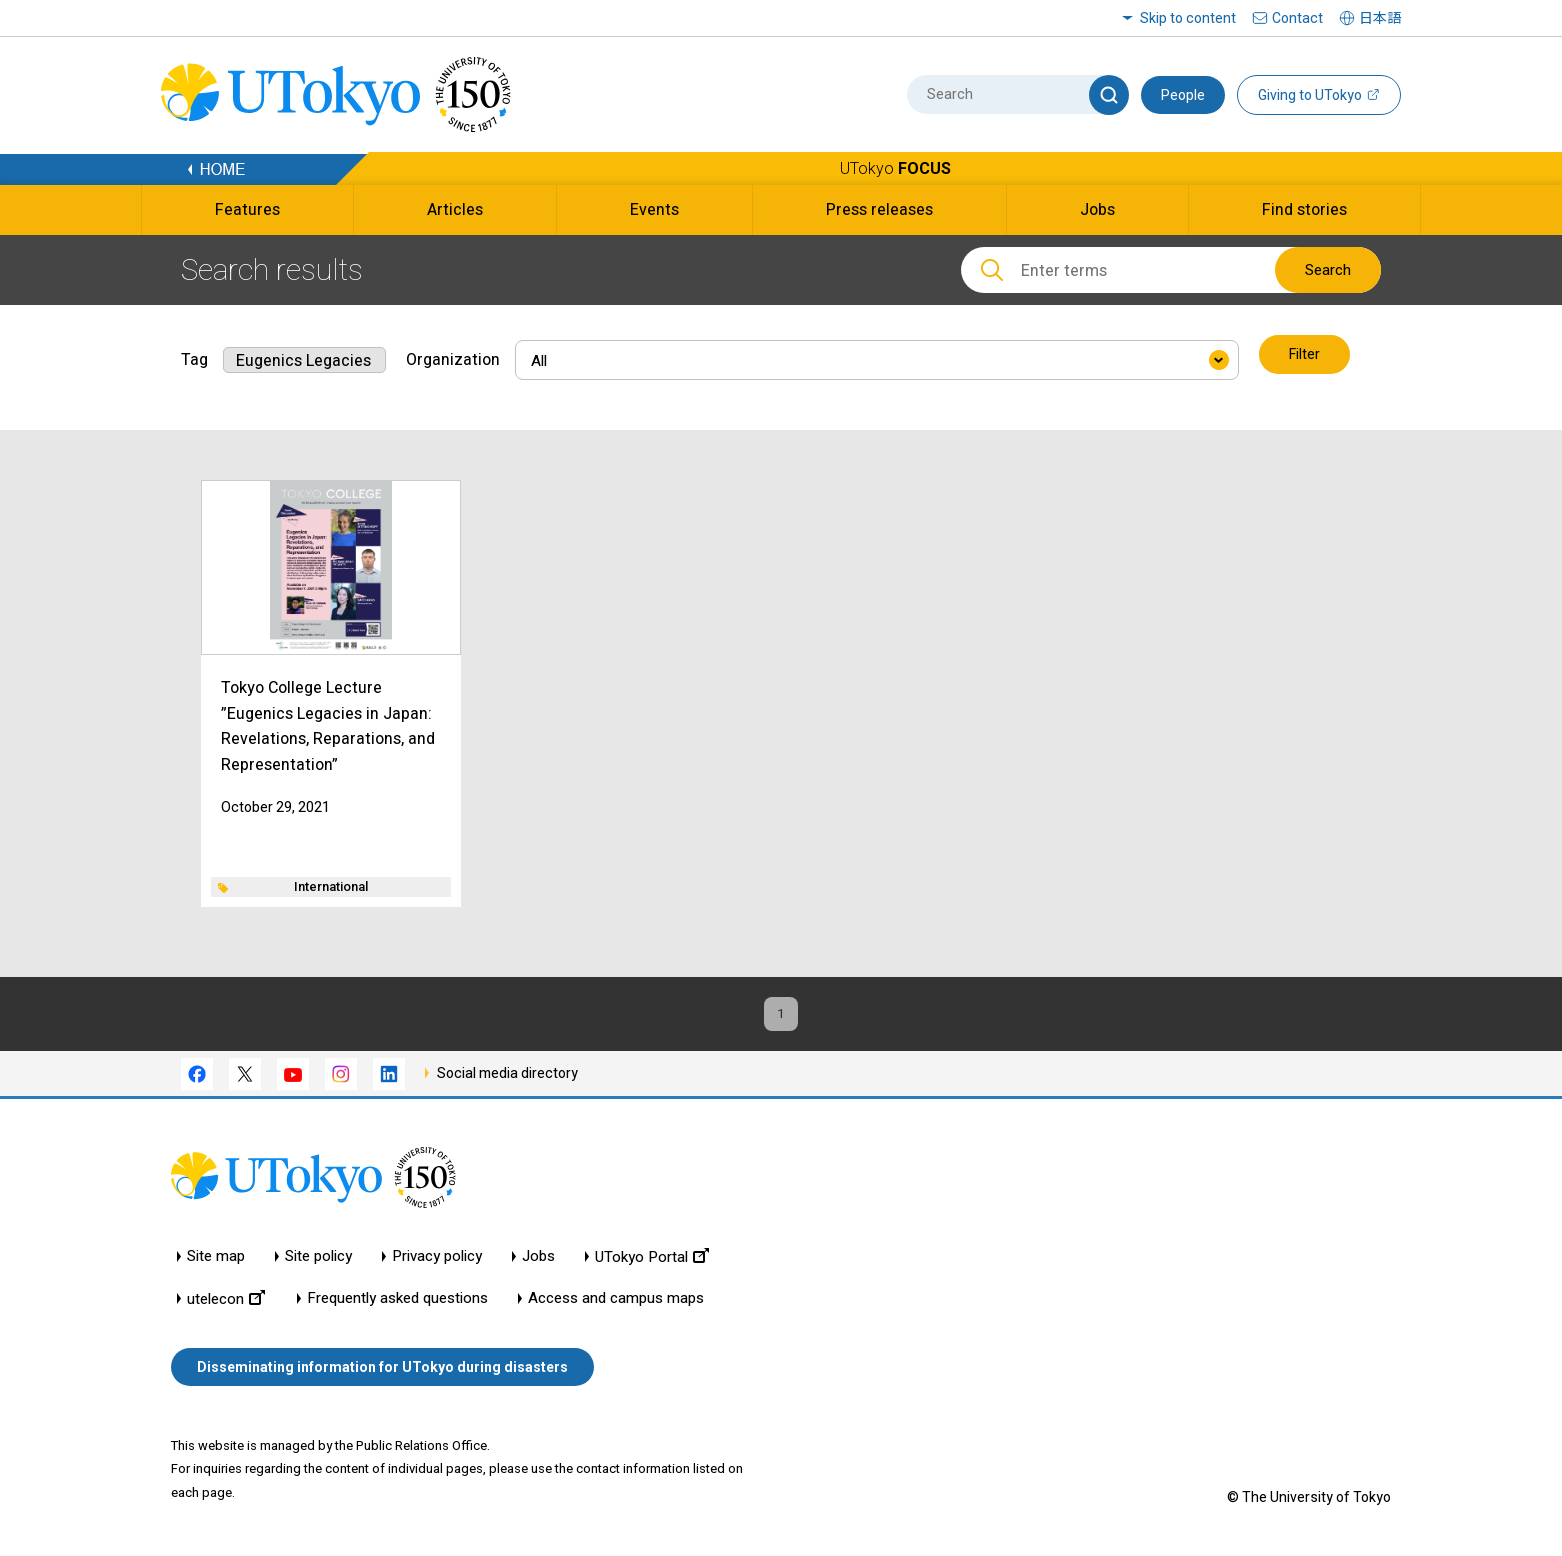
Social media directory (507, 1076)
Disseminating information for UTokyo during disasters (382, 1370)
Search (1328, 270)
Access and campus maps (616, 1302)
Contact (1297, 18)
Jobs (538, 1260)
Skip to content (1188, 18)
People (1183, 95)
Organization (453, 355)
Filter (1305, 356)
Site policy (318, 1260)
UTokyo (895, 168)
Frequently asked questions (397, 1302)
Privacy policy (437, 1260)
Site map (216, 1260)
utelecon (226, 1302)
